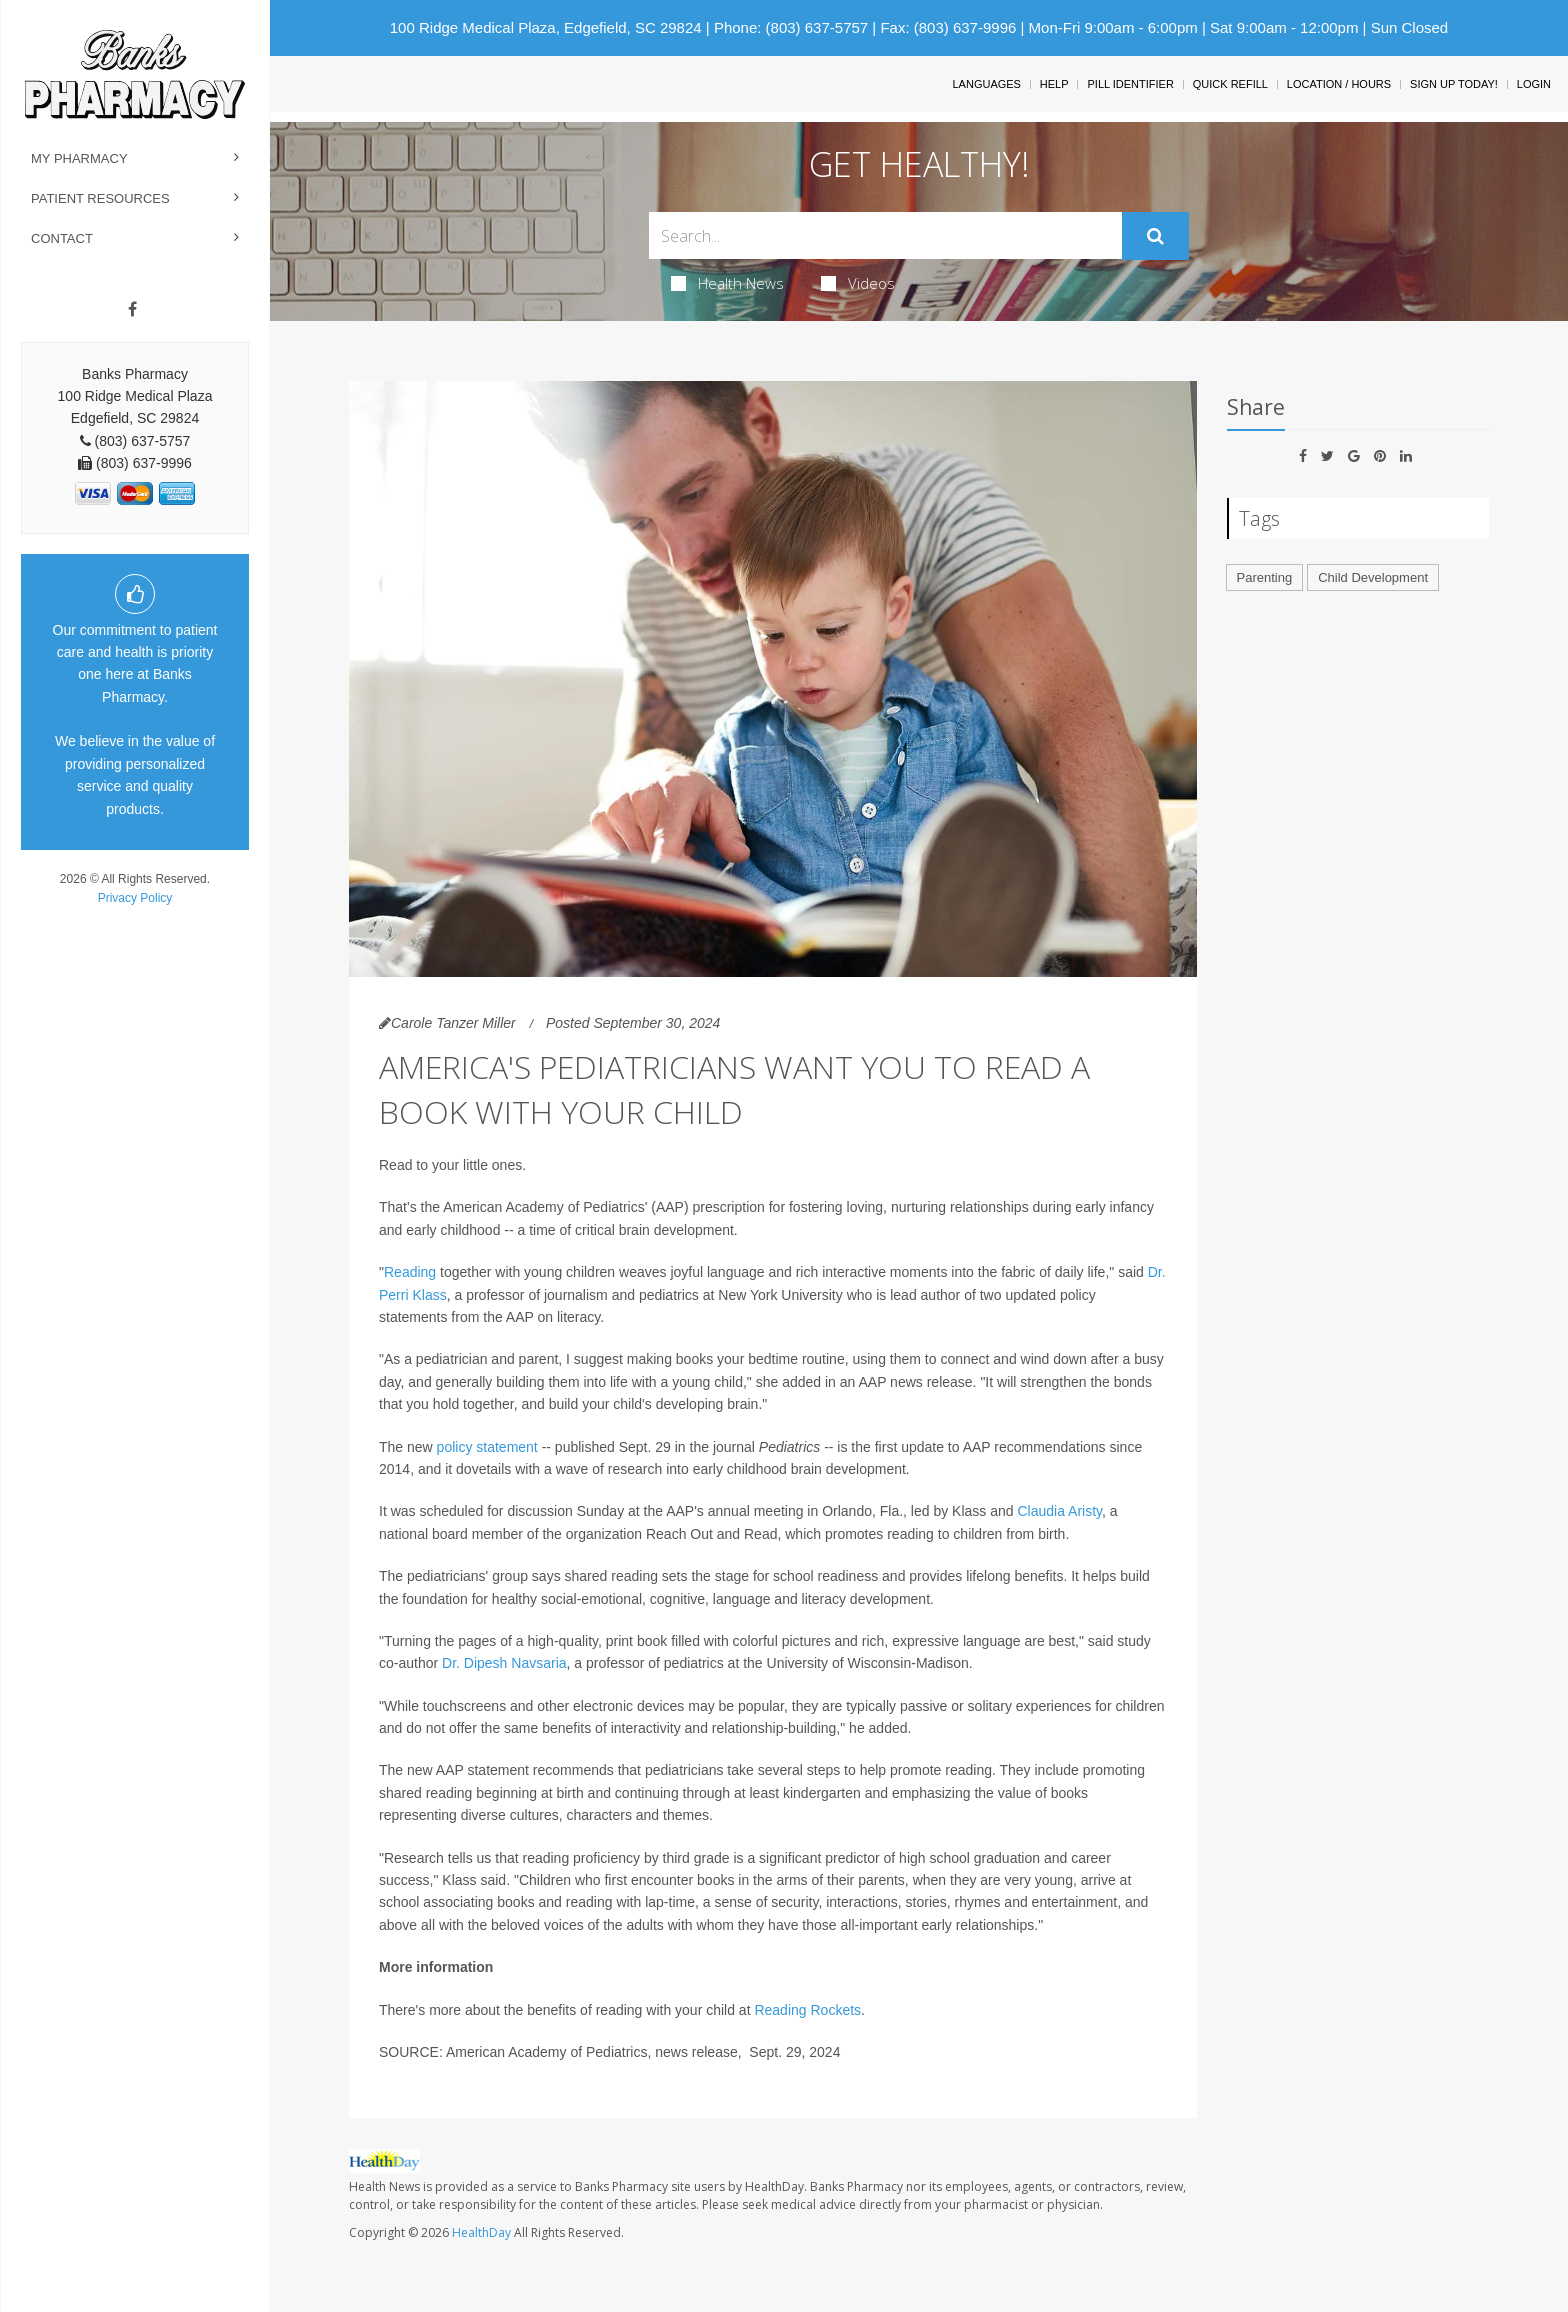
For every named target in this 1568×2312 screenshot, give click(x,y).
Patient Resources (100, 198)
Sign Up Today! (1454, 84)
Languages (986, 84)
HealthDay (481, 2232)
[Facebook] (132, 310)
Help (1054, 84)
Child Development (1373, 577)
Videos (858, 283)
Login (1534, 84)
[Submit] (1155, 236)
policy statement (487, 1447)
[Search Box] (885, 235)
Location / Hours (1339, 84)
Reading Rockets (807, 2010)
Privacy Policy (135, 898)
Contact (62, 238)
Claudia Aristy (1059, 1511)
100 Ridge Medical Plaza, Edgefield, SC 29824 (546, 27)
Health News (727, 283)
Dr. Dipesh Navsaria (504, 1663)
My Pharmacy (79, 158)
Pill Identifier (1130, 84)
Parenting (1265, 577)
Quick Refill (1230, 84)
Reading (410, 1272)
